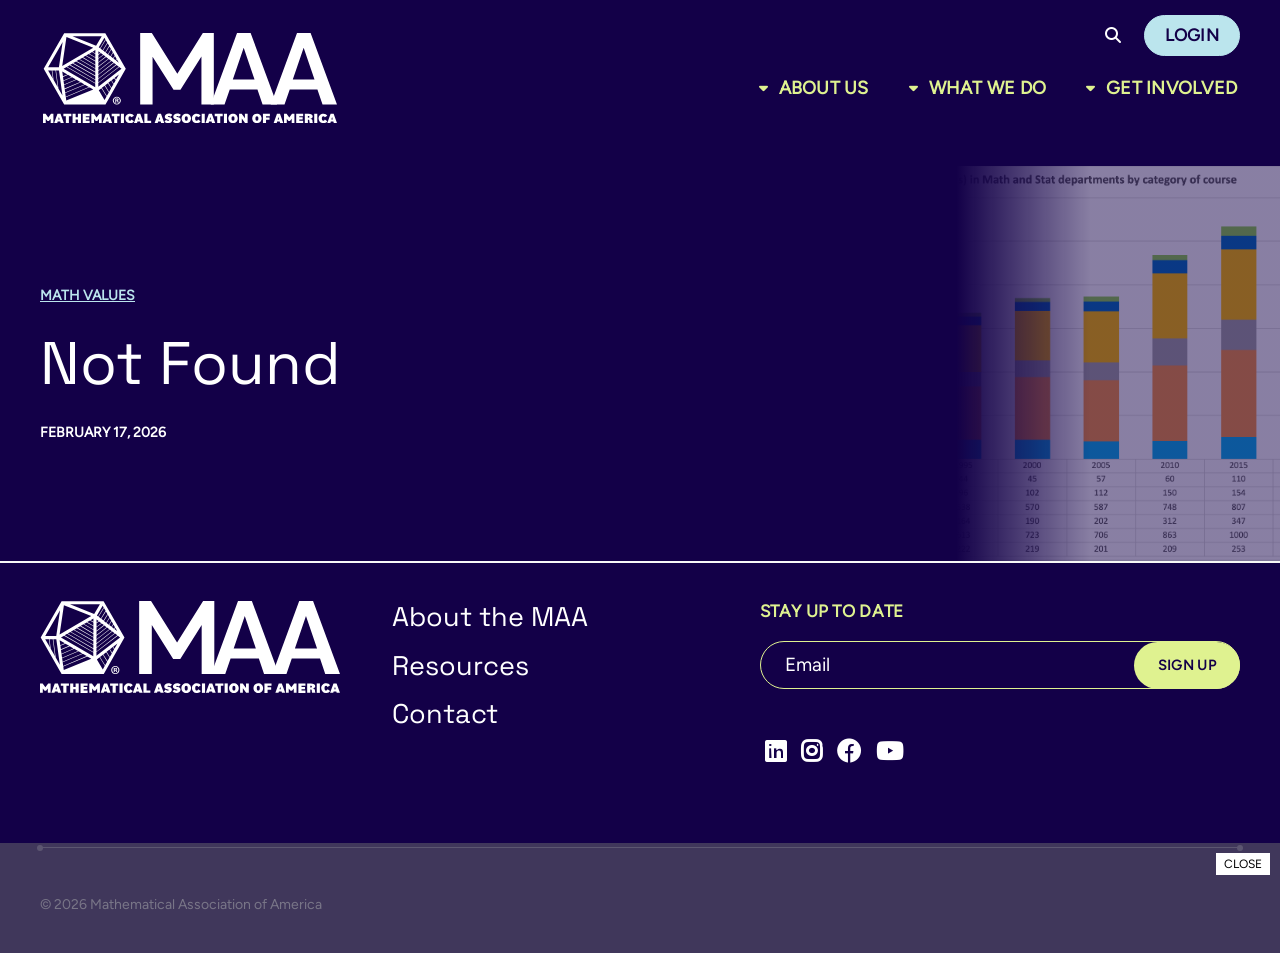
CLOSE (1243, 864)
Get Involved (1171, 88)
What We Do (988, 88)
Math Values (87, 295)
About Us (824, 88)
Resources (460, 665)
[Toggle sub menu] (767, 88)
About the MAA (490, 616)
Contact (445, 713)
